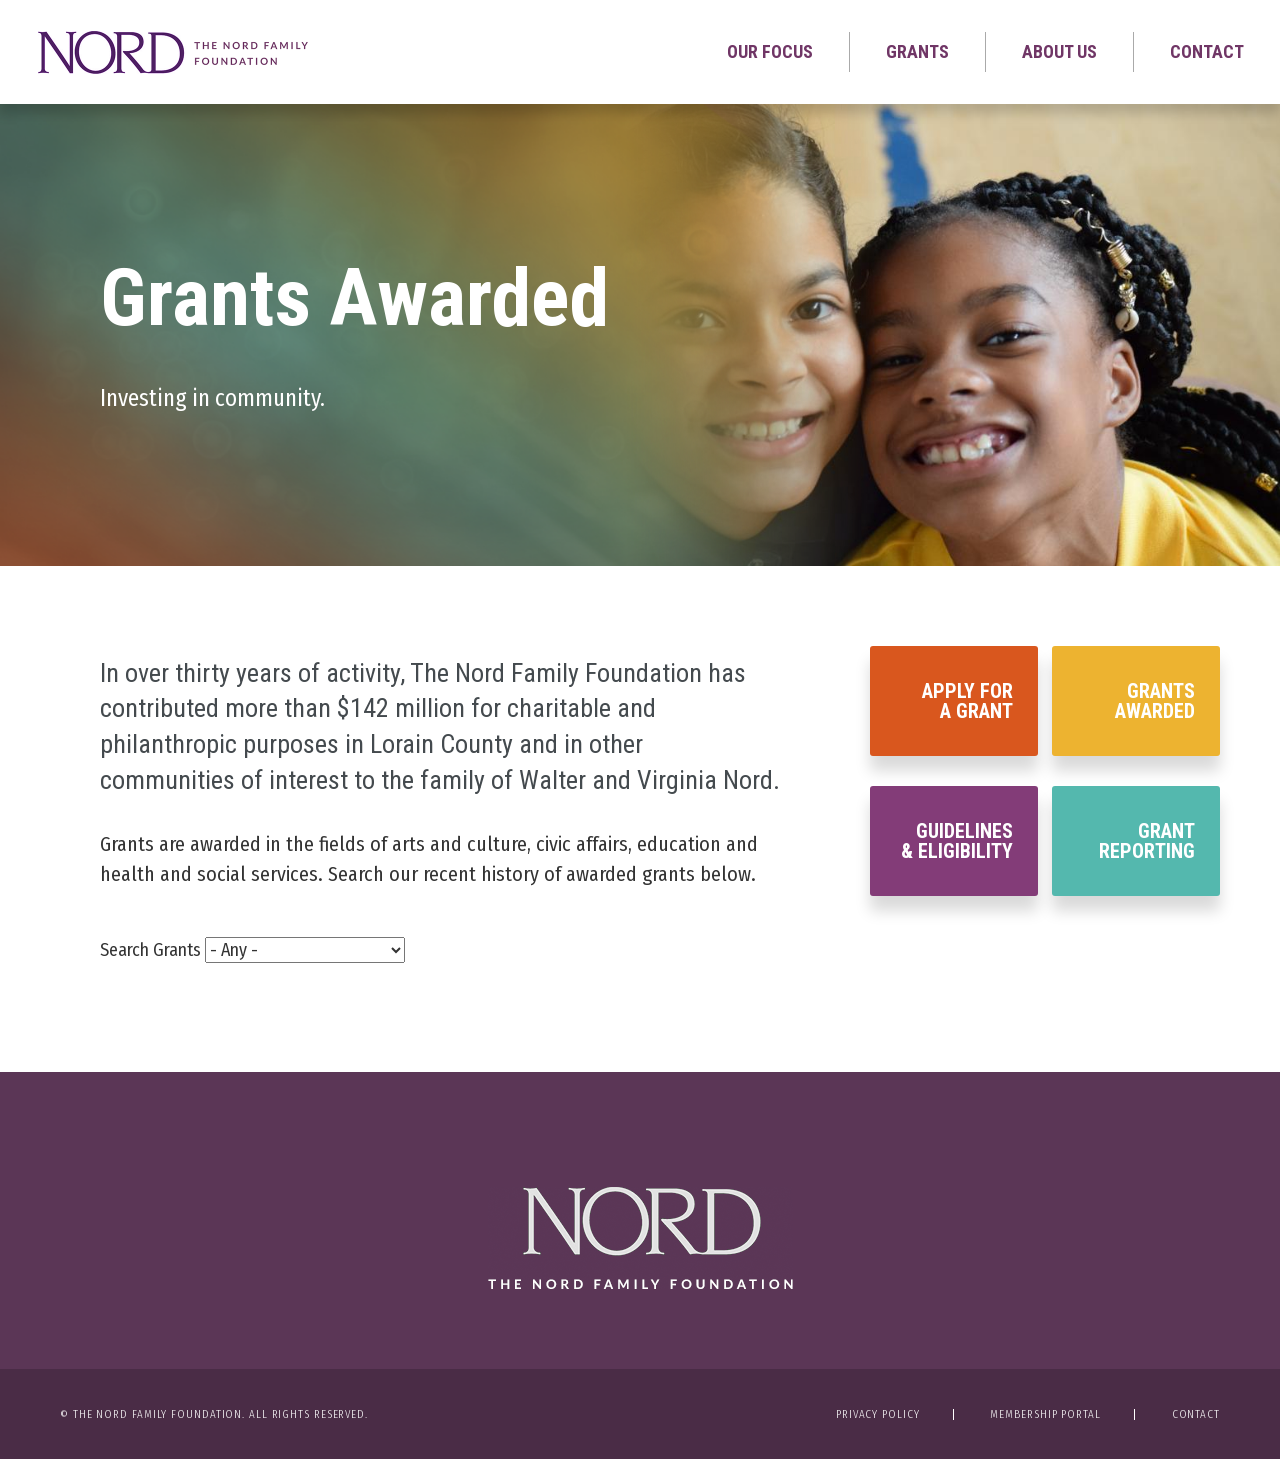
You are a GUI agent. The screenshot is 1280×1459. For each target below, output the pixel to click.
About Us (1059, 51)
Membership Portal (1045, 1414)
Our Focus (770, 51)
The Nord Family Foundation (640, 1238)
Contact (1207, 51)
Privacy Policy (878, 1414)
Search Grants (150, 950)
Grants (917, 51)
